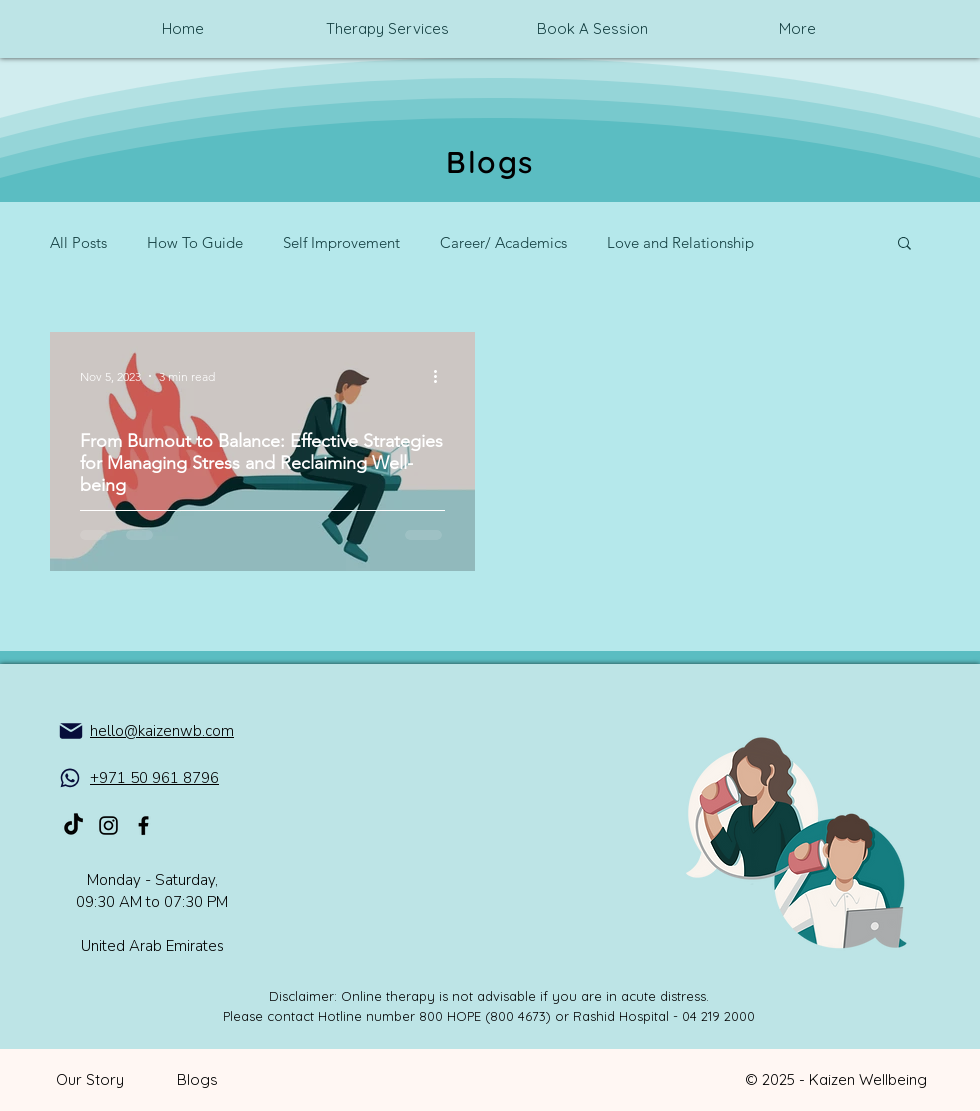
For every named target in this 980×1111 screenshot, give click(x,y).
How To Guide (195, 242)
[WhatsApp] (70, 778)
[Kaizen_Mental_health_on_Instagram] (108, 825)
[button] (904, 244)
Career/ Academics (503, 242)
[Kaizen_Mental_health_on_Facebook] (143, 825)
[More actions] (442, 376)
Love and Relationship (680, 242)
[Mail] (70, 731)
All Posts (78, 242)
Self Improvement (341, 242)
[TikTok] (73, 825)
